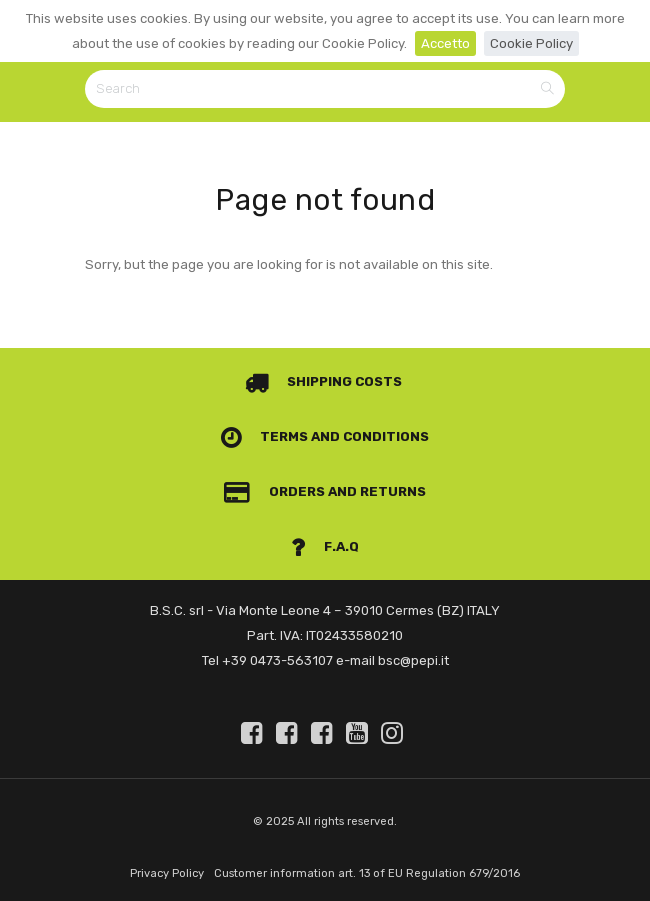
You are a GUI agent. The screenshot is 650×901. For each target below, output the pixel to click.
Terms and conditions (325, 436)
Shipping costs (324, 381)
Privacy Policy (167, 873)
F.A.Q (325, 546)
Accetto (445, 43)
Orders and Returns (325, 491)
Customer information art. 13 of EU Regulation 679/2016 (367, 873)
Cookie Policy (531, 43)
